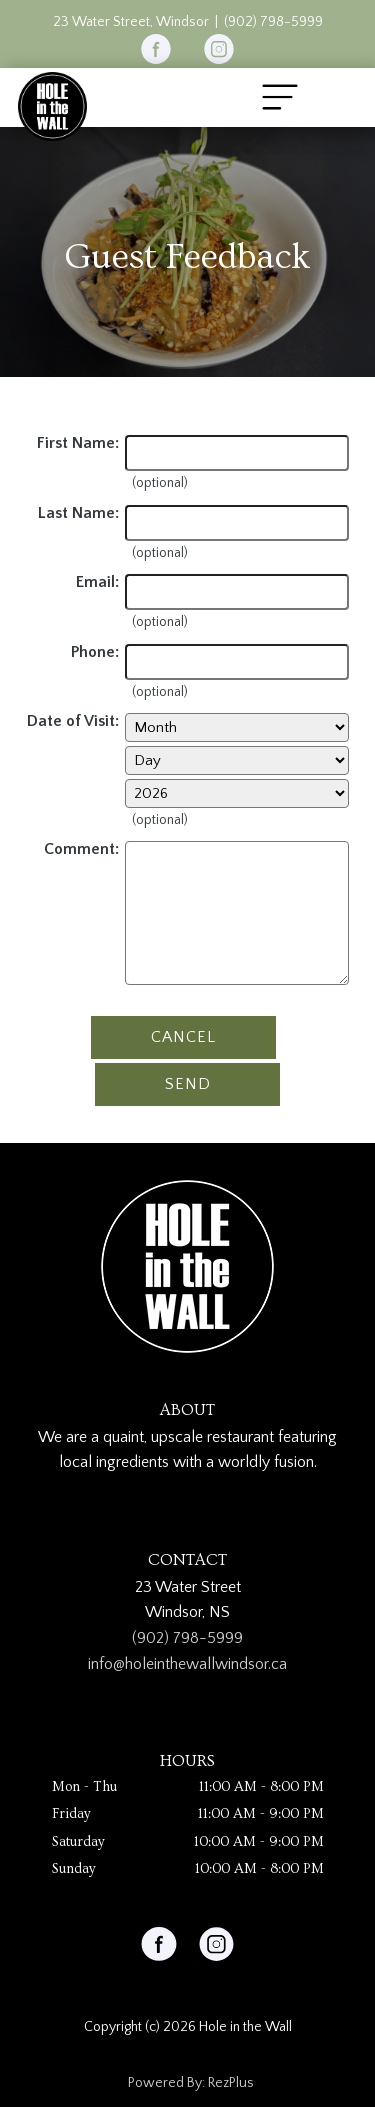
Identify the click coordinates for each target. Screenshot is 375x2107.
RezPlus (231, 2083)
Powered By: (168, 2083)
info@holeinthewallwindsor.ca (187, 1664)
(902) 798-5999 (273, 22)
